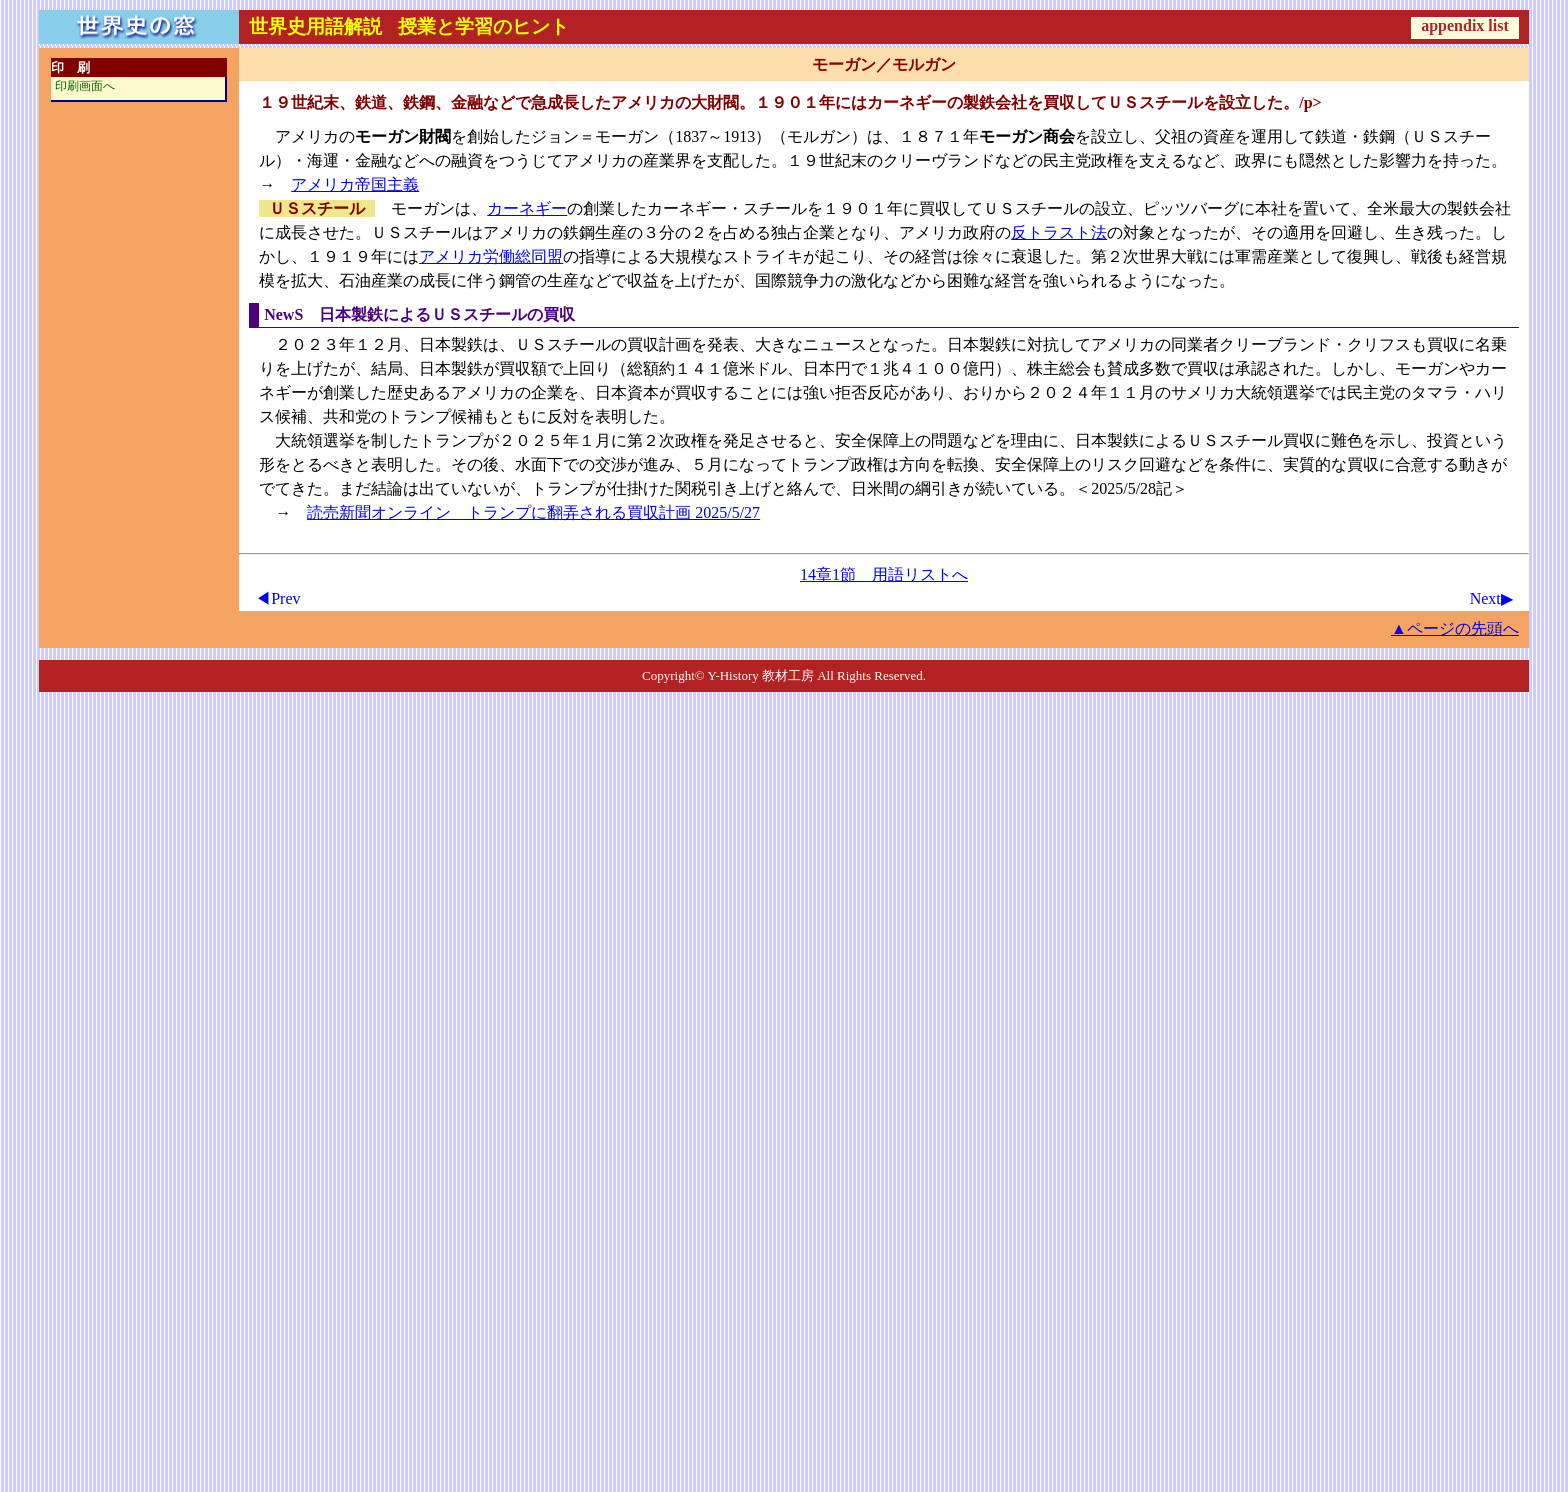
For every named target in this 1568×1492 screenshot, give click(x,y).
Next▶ (1491, 598)
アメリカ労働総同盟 (491, 256)
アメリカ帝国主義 (355, 184)
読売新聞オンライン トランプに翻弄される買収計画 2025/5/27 (533, 512)
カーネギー (527, 208)
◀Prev (277, 598)
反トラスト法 (1059, 232)
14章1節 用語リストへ (884, 574)
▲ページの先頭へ (1455, 628)
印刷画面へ (85, 86)
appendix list (1465, 25)
